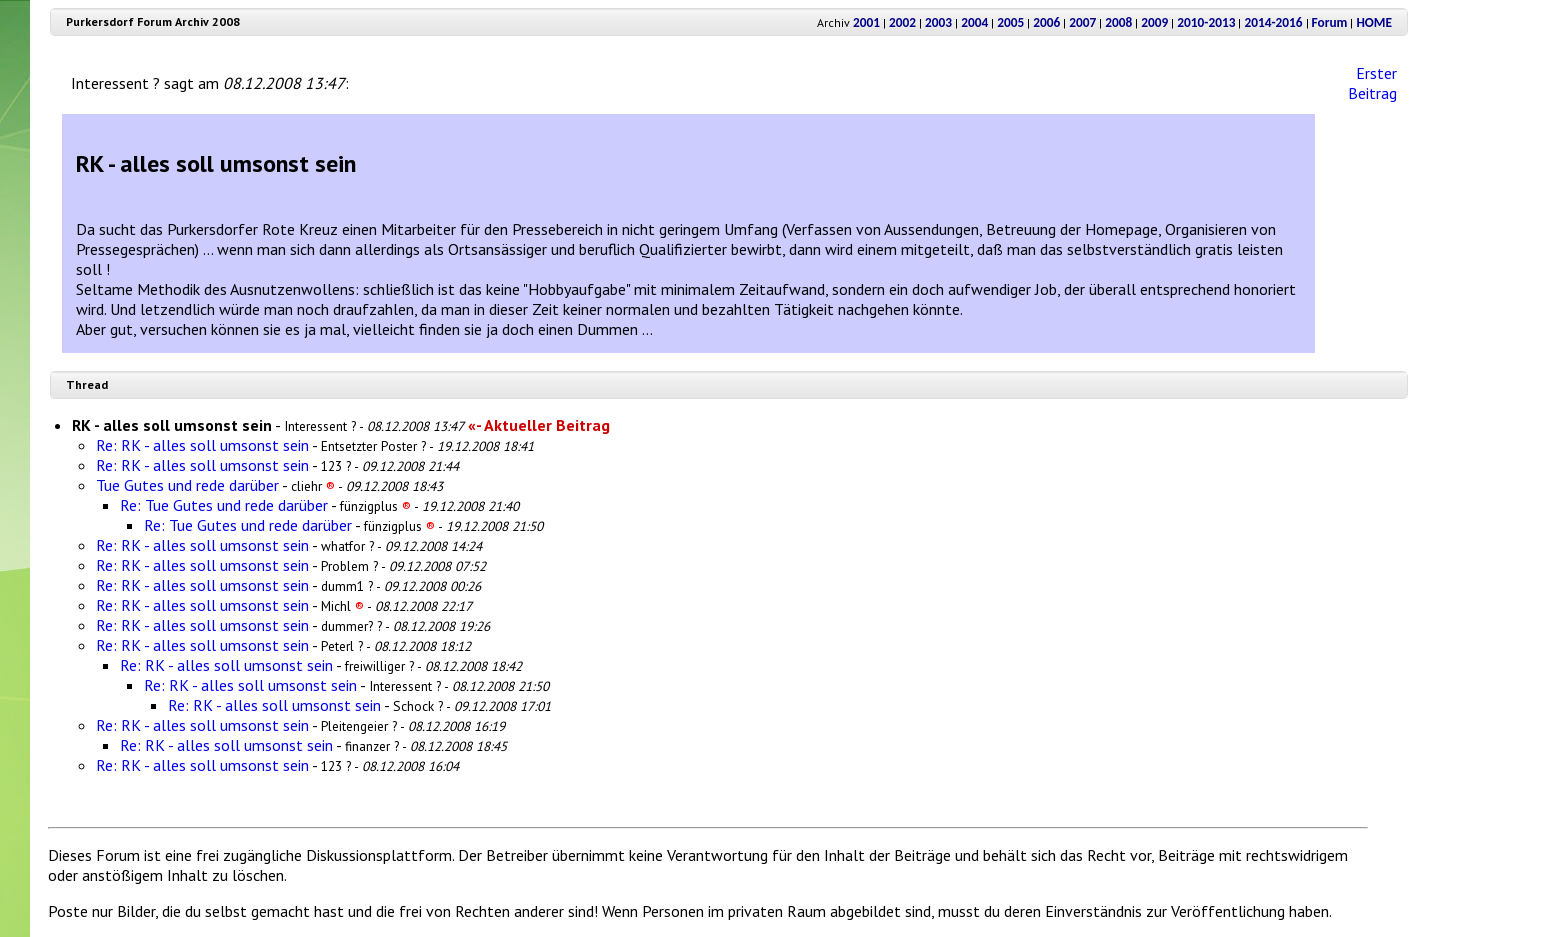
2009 (1154, 22)
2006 (1046, 22)
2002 (902, 22)
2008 (1118, 22)
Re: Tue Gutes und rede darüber (224, 505)
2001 (866, 22)
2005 (1010, 22)
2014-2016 (1273, 22)
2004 (974, 22)
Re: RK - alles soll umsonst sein (202, 445)
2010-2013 (1206, 22)
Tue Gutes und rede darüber (187, 485)
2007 (1082, 22)
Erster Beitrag (1372, 83)
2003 (938, 22)
